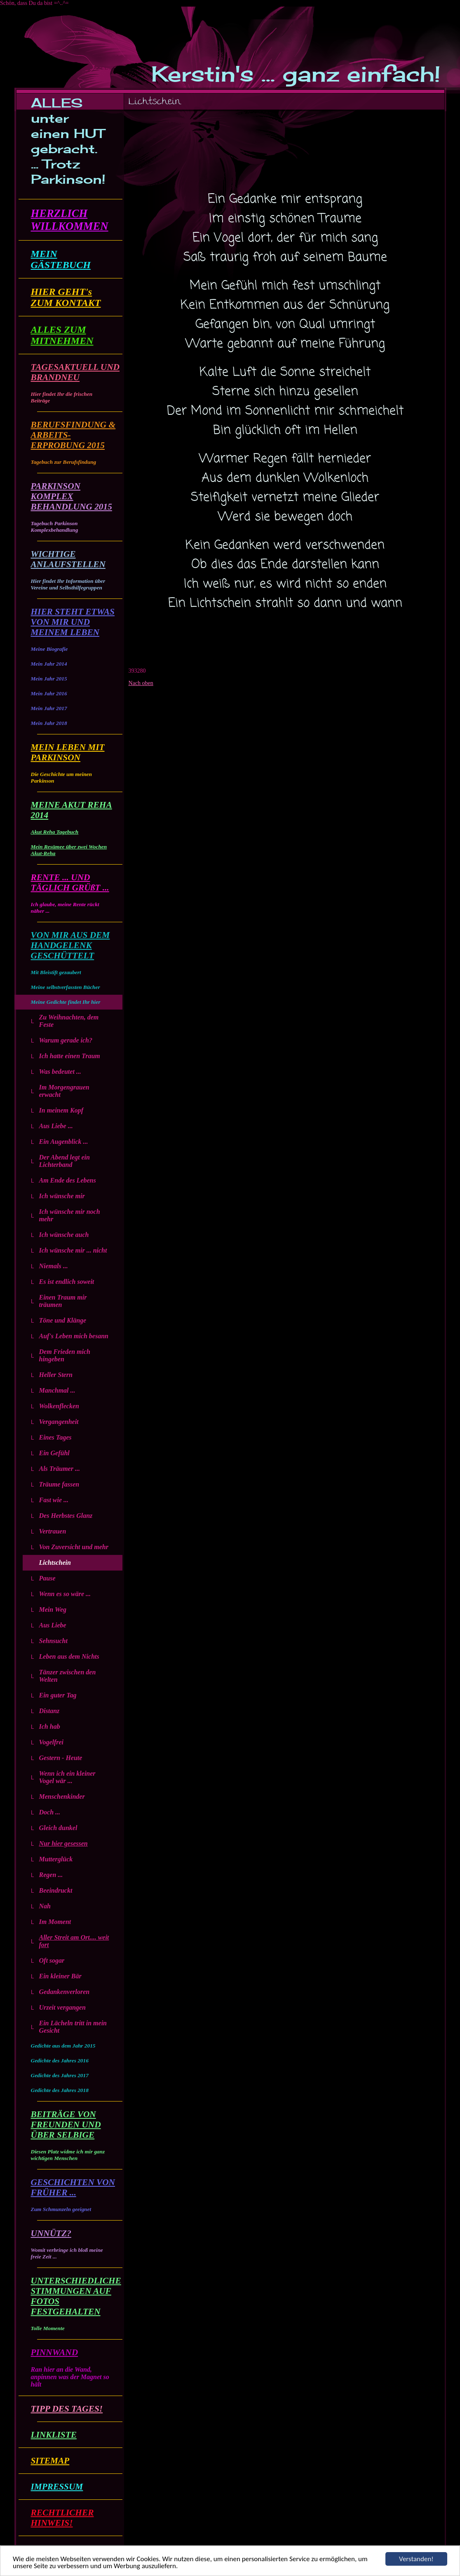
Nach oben (141, 683)
